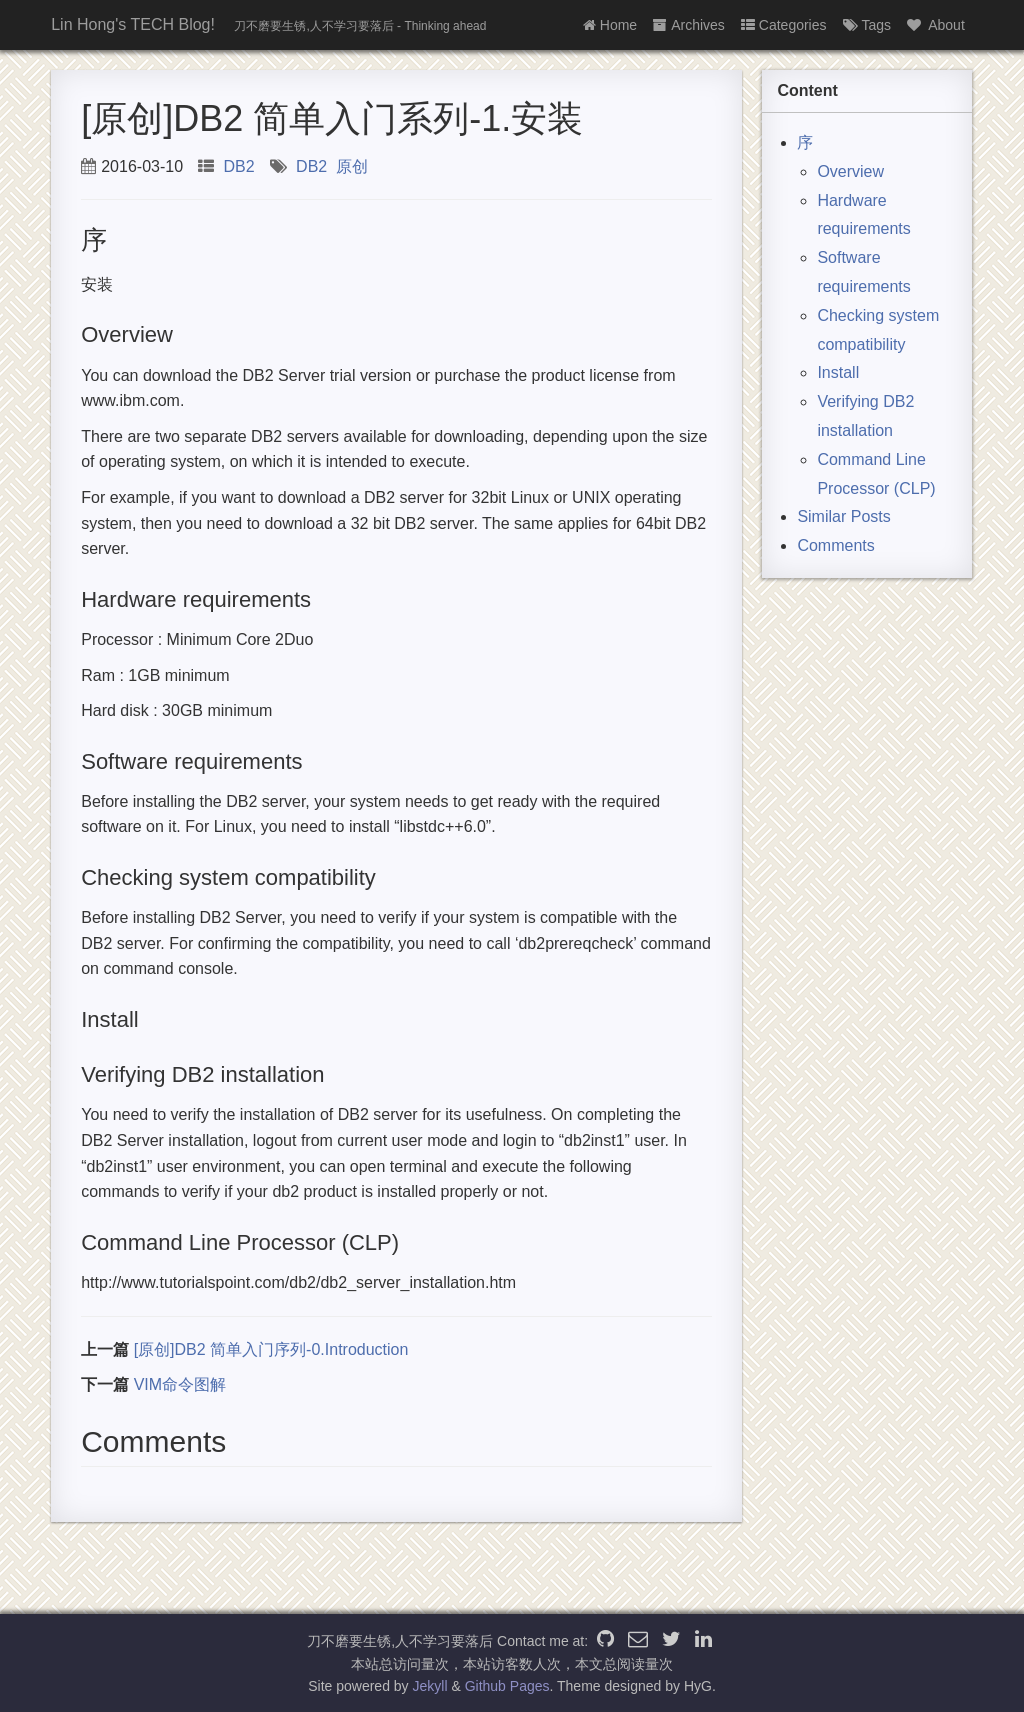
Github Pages (507, 1686)
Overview (850, 171)
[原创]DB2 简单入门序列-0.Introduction (271, 1349)
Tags (867, 25)
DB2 (239, 166)
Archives (689, 25)
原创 (352, 166)
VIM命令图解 (180, 1384)
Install (838, 372)
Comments (835, 545)
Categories (784, 25)
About (936, 25)
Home (610, 25)
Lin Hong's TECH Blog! (133, 24)
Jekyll (430, 1686)
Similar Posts (843, 516)
